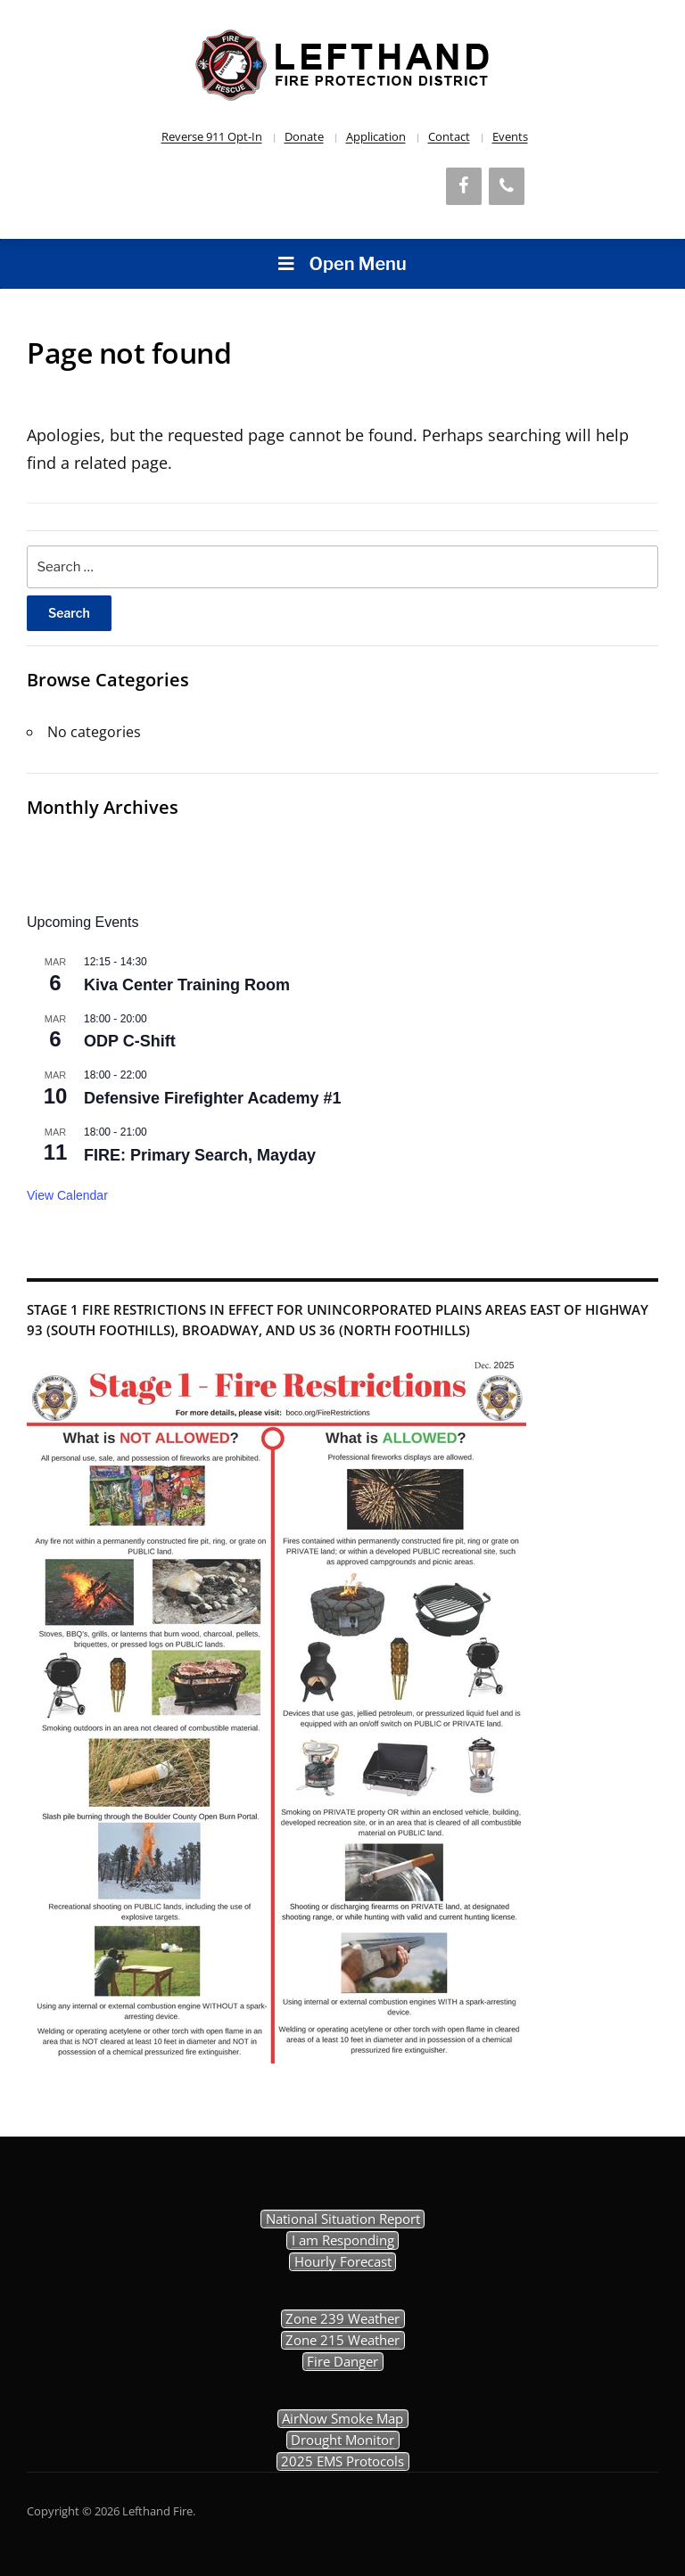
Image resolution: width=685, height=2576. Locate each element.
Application (376, 136)
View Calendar (67, 1195)
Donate (304, 136)
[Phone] (506, 186)
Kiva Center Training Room (187, 985)
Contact (449, 136)
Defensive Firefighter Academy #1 (212, 1098)
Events (510, 136)
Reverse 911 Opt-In (211, 136)
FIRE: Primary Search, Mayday (200, 1155)
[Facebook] (464, 186)
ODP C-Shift (130, 1041)
